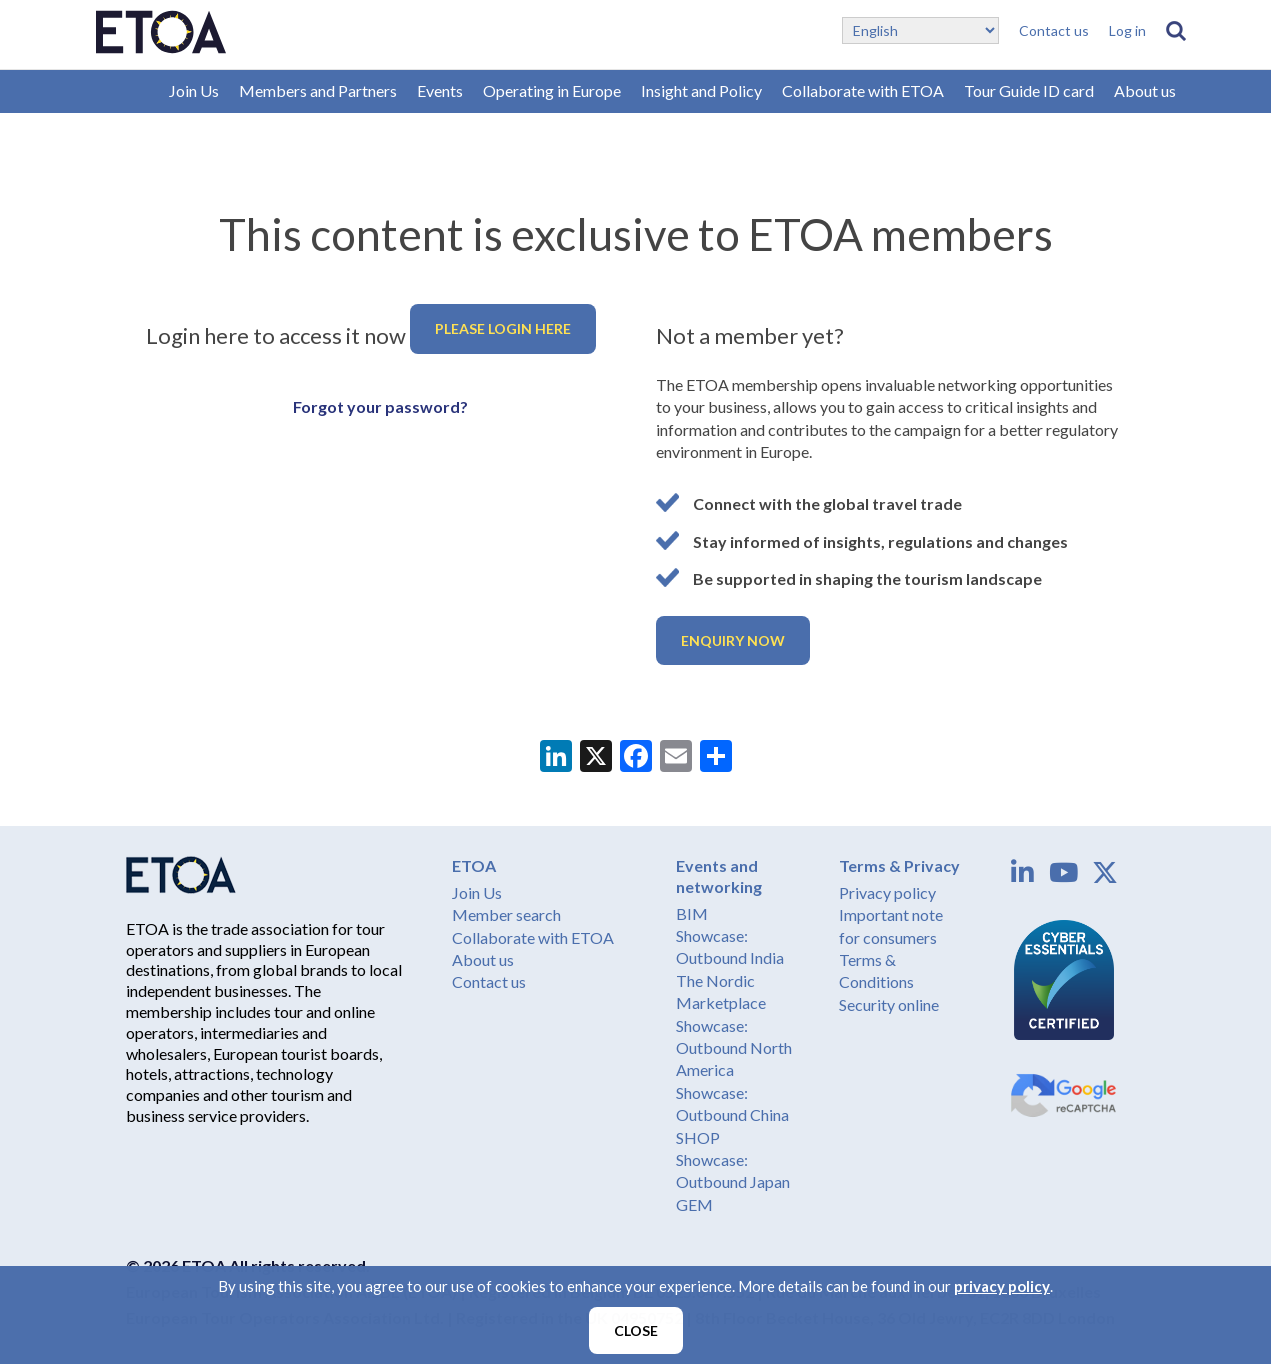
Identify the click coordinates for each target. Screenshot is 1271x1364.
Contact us (1054, 30)
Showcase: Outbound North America (734, 1048)
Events (440, 90)
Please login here (503, 328)
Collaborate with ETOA (863, 90)
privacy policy (1002, 1286)
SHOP (698, 1137)
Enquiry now (733, 640)
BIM (692, 913)
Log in (1127, 30)
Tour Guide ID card (1029, 90)
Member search (506, 914)
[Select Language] (920, 30)
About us (1145, 90)
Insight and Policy (701, 90)
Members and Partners (318, 90)
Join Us (194, 90)
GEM (694, 1204)
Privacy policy (887, 892)
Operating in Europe (552, 90)
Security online (889, 1004)
